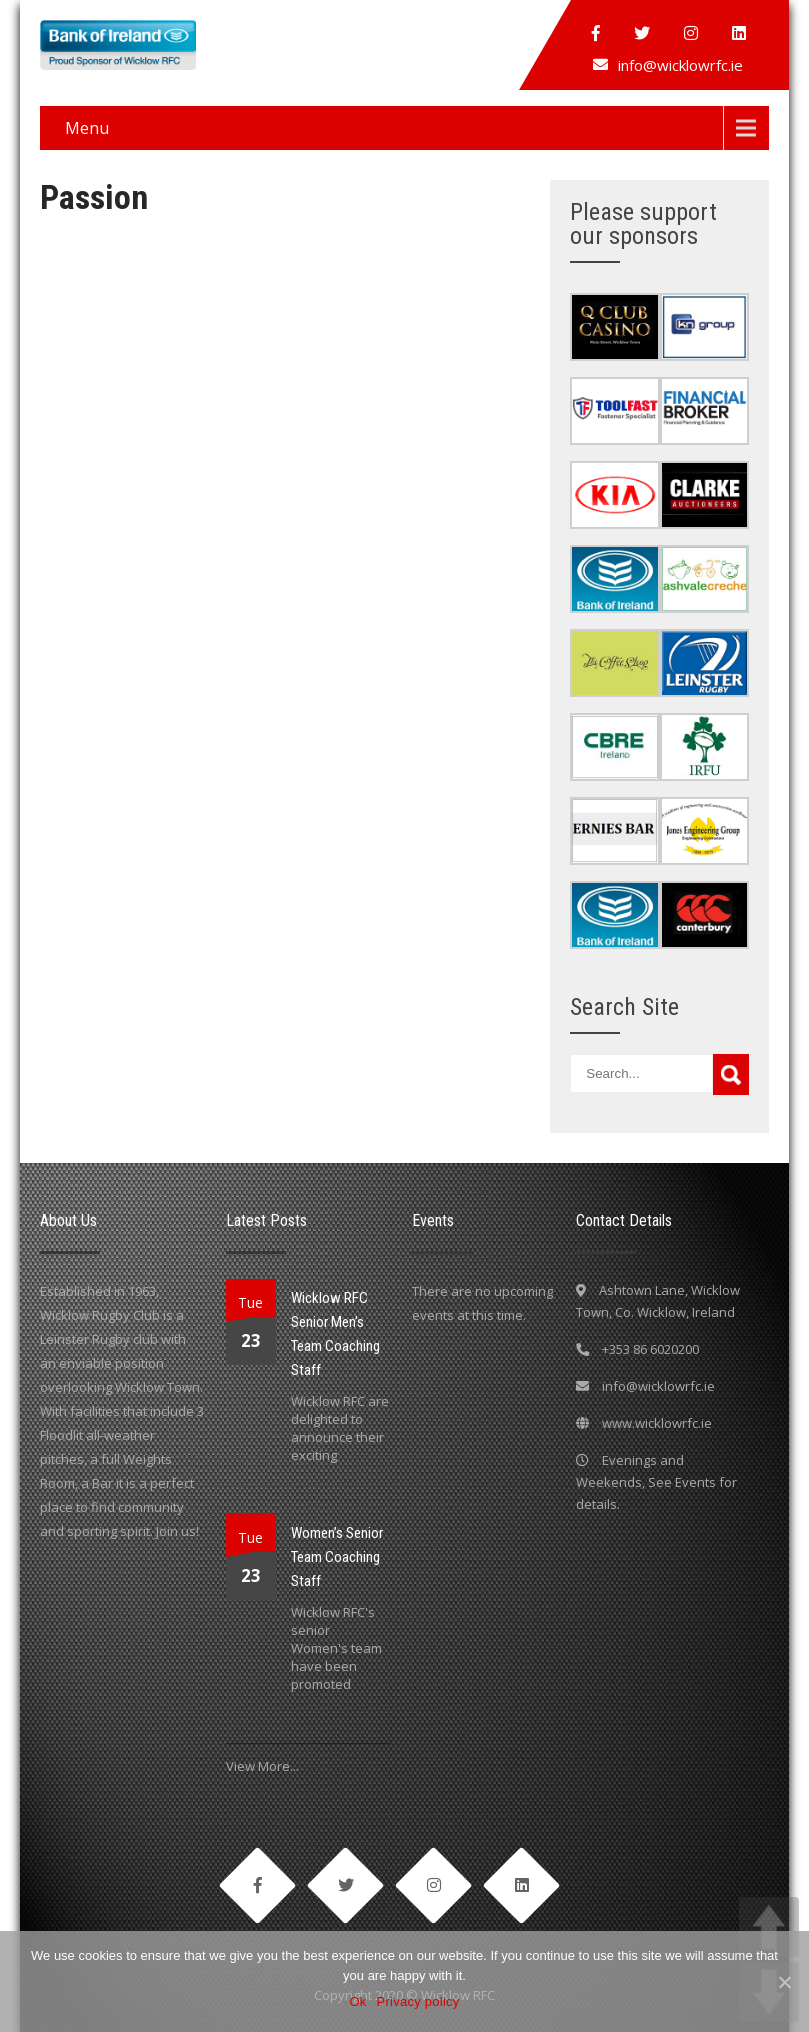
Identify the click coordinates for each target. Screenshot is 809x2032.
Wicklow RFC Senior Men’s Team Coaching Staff (335, 1334)
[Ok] (784, 1982)
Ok (357, 2001)
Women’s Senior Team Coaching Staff (337, 1557)
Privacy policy (418, 2001)
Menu (87, 128)
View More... (262, 1766)
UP (769, 1927)
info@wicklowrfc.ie (680, 65)
